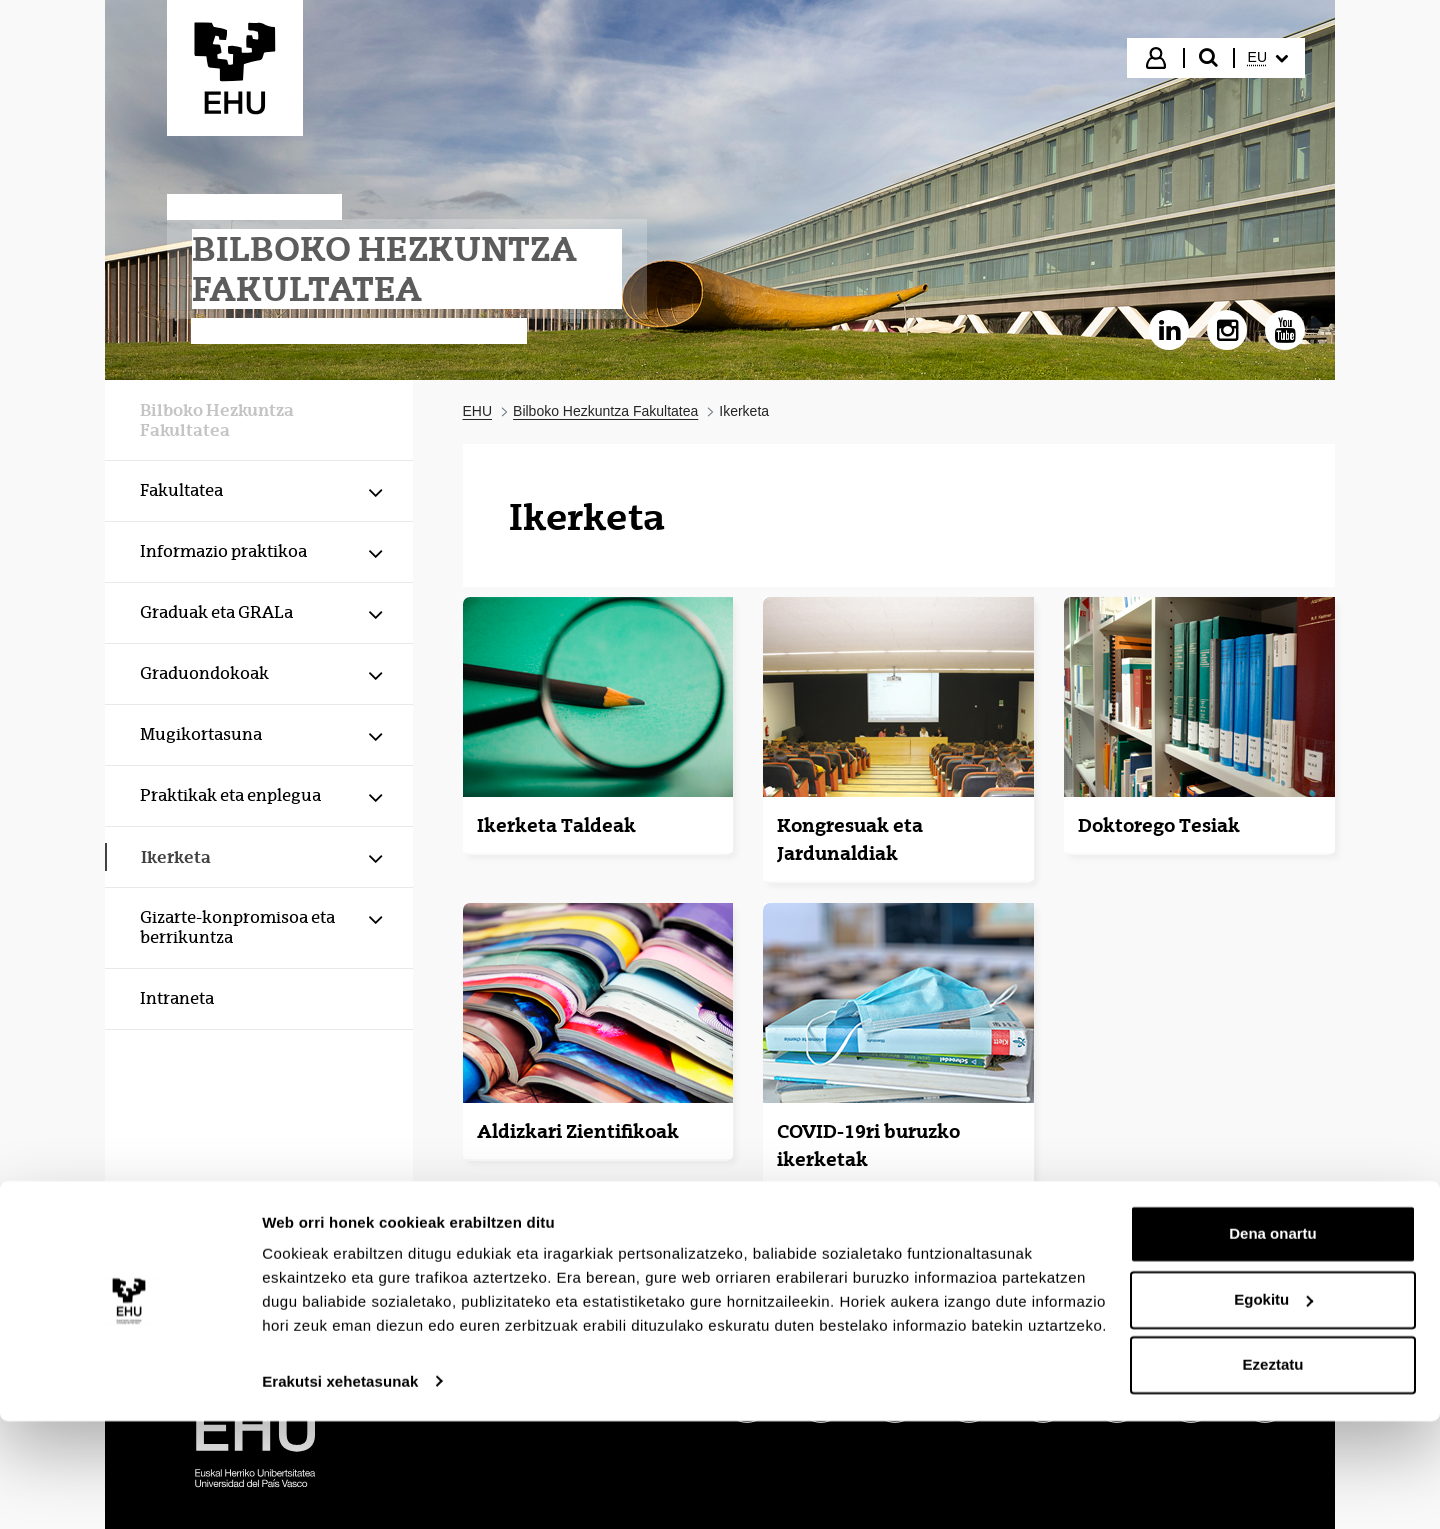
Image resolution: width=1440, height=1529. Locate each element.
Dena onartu (1273, 1342)
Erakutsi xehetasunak (340, 1489)
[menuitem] (1268, 58)
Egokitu (1273, 1407)
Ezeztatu (1273, 1473)
